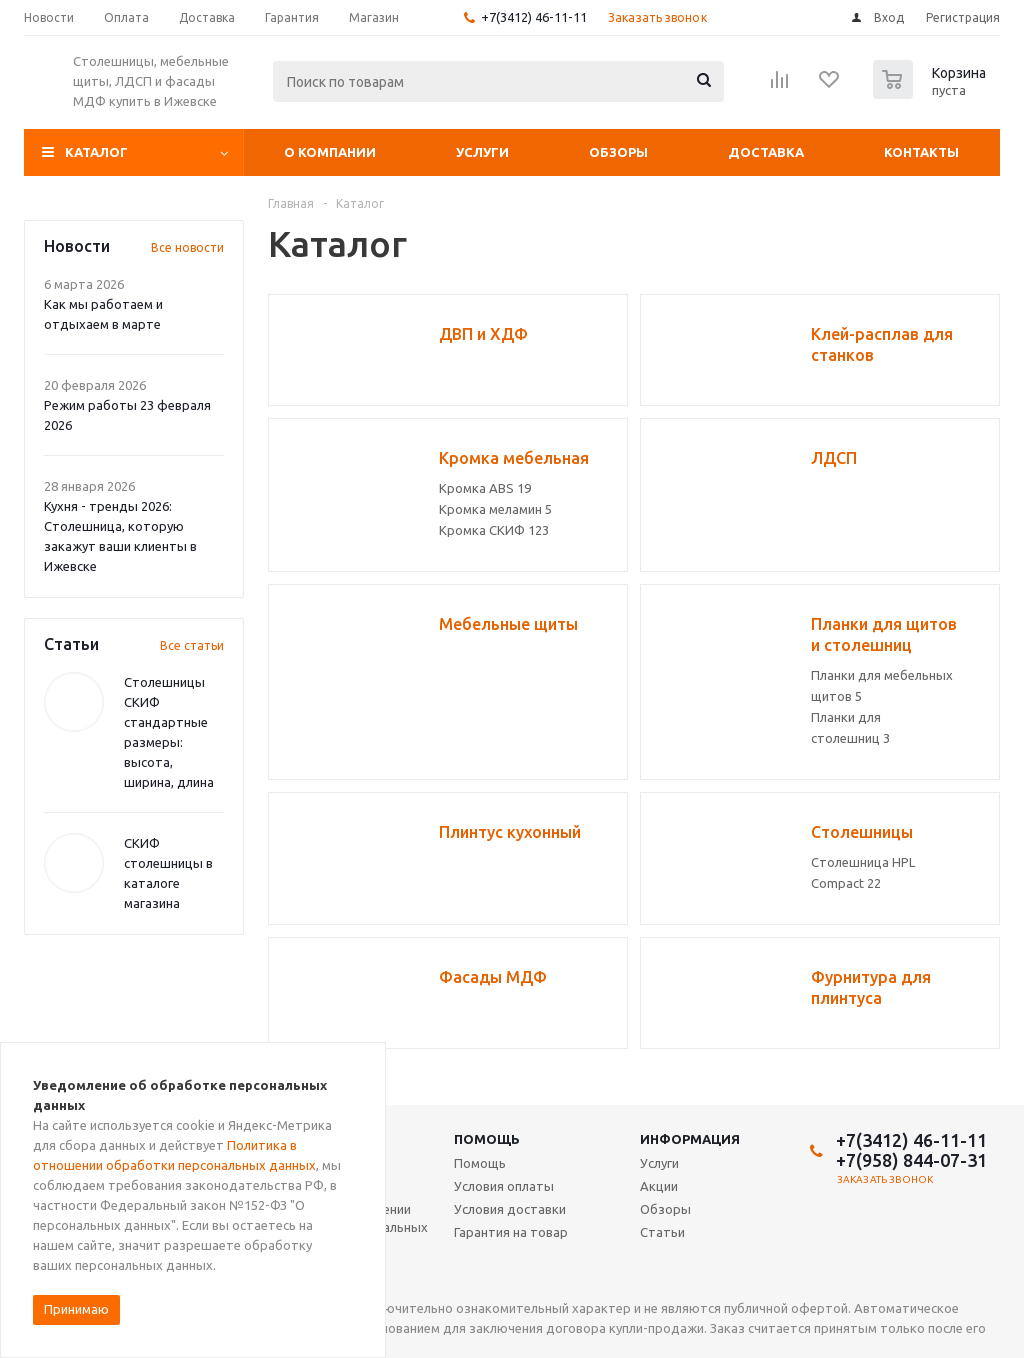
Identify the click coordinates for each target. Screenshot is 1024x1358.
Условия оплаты (504, 1186)
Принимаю (76, 1309)
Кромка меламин (495, 509)
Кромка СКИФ (494, 530)
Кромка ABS (485, 488)
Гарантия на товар (511, 1232)
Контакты (921, 152)
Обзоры (618, 152)
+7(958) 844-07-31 (911, 1160)
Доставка (766, 152)
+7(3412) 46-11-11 (534, 17)
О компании (330, 152)
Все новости (187, 247)
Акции (659, 1186)
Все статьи (192, 645)
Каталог (96, 152)
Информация (690, 1139)
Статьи (662, 1232)
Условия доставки (510, 1209)
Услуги (482, 152)
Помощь (487, 1139)
